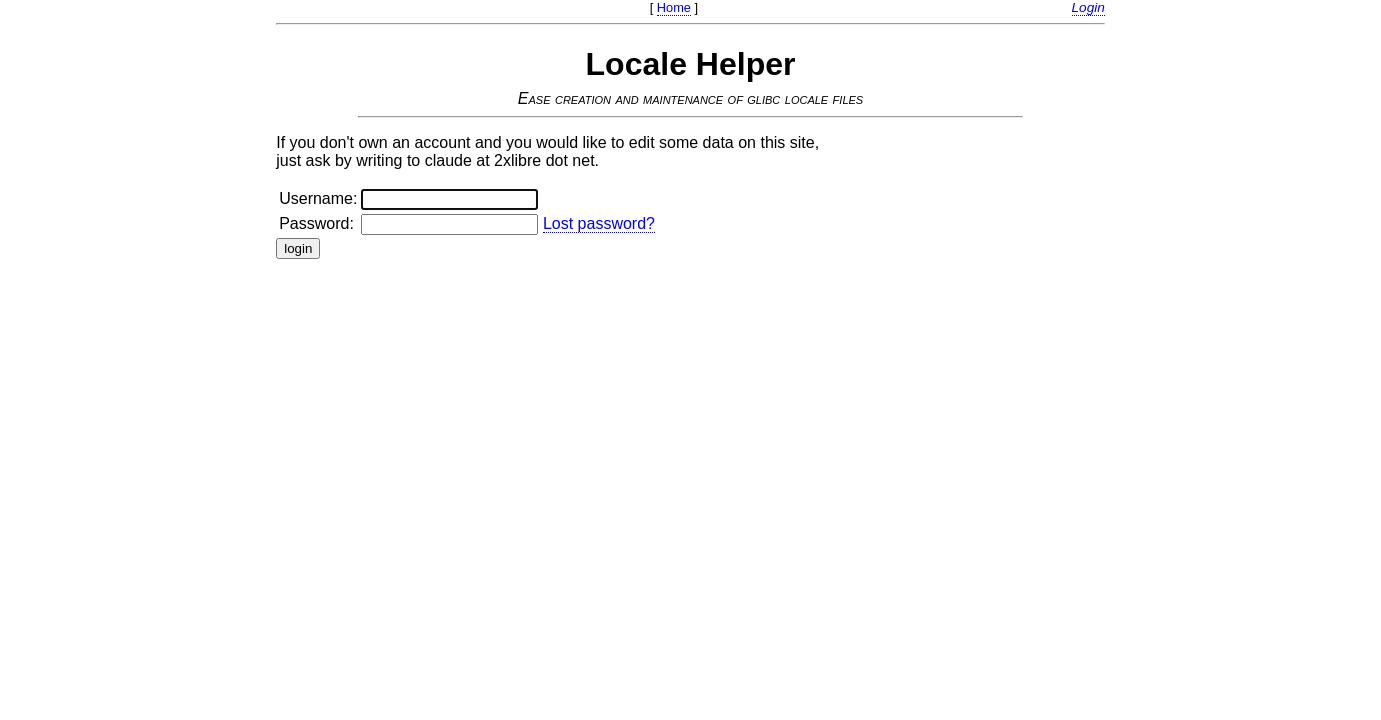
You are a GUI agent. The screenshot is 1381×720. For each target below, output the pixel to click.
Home (674, 7)
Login (1088, 7)
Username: (318, 198)
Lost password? (599, 223)
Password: (316, 223)
